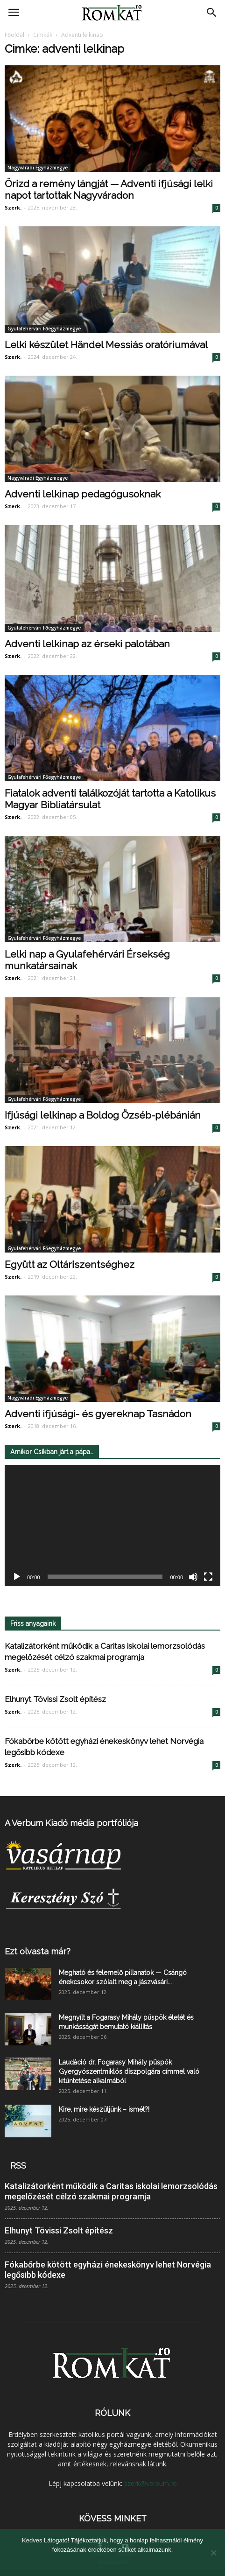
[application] (112, 1525)
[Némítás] (193, 1577)
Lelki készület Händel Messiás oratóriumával (106, 344)
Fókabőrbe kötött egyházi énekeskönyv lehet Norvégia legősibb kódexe (108, 2270)
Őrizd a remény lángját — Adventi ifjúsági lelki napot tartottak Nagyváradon (109, 189)
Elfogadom (112, 2561)
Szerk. (13, 207)
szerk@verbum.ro (150, 2483)
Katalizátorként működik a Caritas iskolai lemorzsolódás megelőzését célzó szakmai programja (111, 2191)
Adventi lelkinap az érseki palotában (87, 644)
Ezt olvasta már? (37, 1951)
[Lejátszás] (16, 1577)
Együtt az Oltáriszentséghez (69, 1264)
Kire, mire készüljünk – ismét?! (104, 2109)
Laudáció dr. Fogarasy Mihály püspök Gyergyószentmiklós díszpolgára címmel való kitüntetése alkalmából (129, 2071)
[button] (212, 12)
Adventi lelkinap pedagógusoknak (83, 494)
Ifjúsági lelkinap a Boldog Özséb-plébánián (103, 1115)
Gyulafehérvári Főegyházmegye (44, 328)
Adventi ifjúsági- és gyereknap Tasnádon (98, 1414)
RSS (18, 2165)
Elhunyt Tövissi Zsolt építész (55, 1699)
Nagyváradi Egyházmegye (37, 167)
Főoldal (14, 35)
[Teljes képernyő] (208, 1577)
